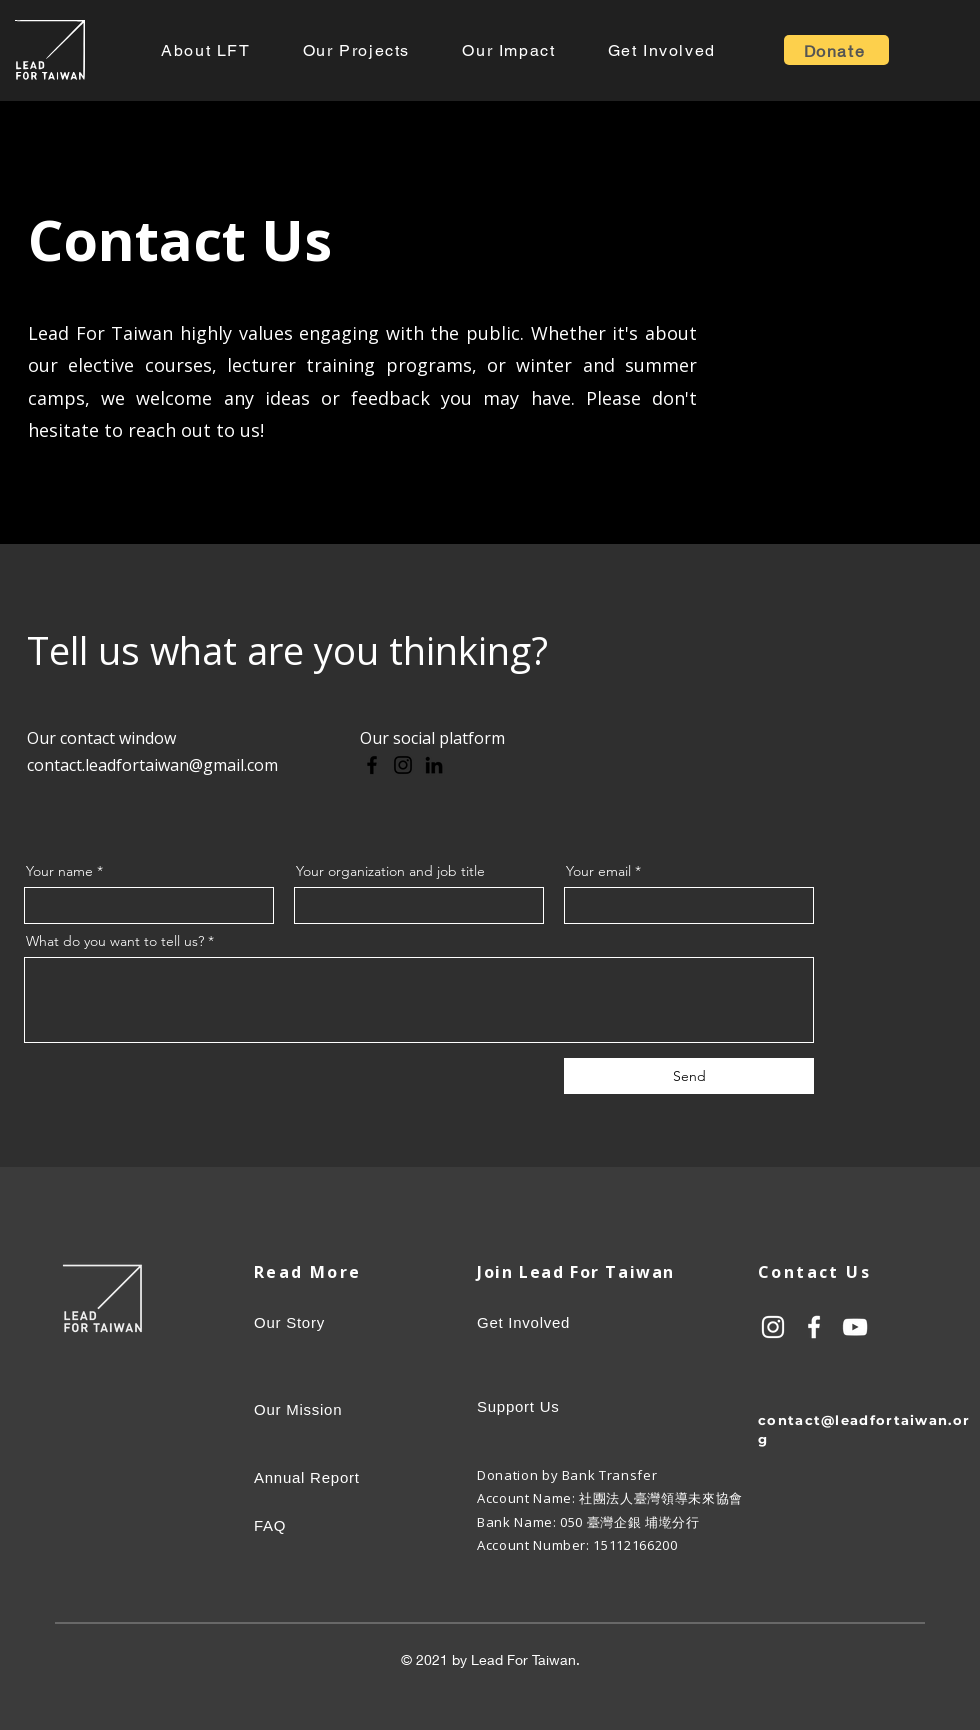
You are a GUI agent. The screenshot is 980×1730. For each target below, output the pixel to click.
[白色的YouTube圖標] (855, 1327)
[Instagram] (403, 765)
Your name (59, 871)
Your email (598, 871)
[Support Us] (585, 1406)
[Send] (689, 1076)
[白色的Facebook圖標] (814, 1327)
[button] (206, 50)
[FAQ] (345, 1526)
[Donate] (836, 50)
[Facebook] (372, 765)
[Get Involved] (585, 1322)
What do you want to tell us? (115, 941)
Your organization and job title (390, 871)
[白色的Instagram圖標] (773, 1327)
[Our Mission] (345, 1409)
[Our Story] (302, 1322)
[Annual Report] (334, 1478)
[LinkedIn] (434, 765)
